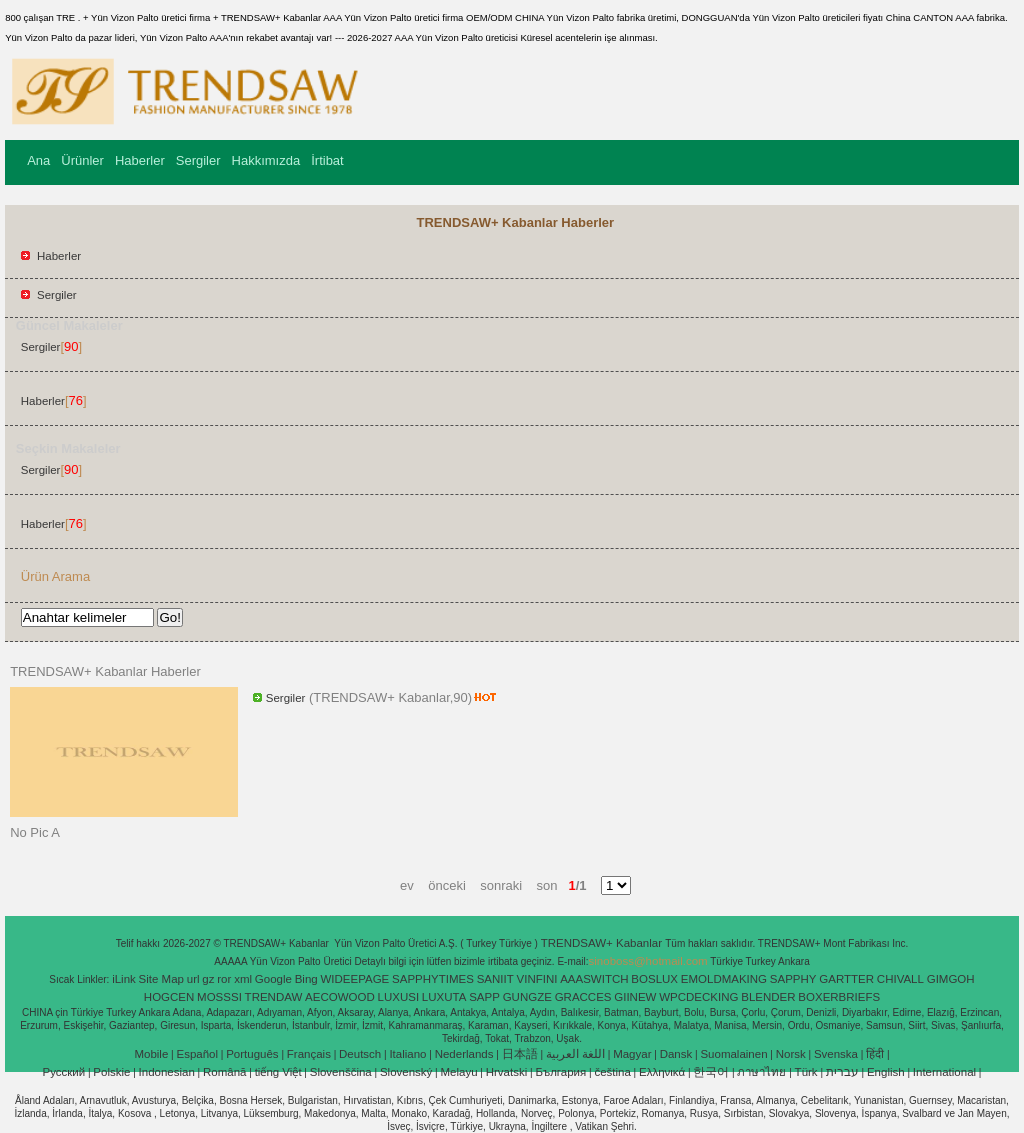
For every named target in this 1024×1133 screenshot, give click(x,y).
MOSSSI (219, 997)
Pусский (64, 1072)
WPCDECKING (698, 997)
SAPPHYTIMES (433, 979)
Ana (38, 160)
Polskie (111, 1072)
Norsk (791, 1054)
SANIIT (495, 979)
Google (273, 979)
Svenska (836, 1054)
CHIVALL (900, 979)
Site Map (161, 979)
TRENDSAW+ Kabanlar (603, 943)
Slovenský (406, 1072)
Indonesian (167, 1072)
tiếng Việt (278, 1072)
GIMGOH (951, 979)
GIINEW (635, 997)
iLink (124, 979)
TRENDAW (274, 997)
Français (309, 1054)
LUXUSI (399, 997)
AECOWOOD (340, 997)
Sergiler (198, 160)
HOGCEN (169, 997)
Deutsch (360, 1054)
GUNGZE (527, 997)
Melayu (458, 1072)
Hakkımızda (266, 160)
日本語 (520, 1054)
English (886, 1072)
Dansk (676, 1054)
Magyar (632, 1054)
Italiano (407, 1054)
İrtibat (327, 160)
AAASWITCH (594, 979)
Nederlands (464, 1054)
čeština (612, 1072)
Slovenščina (341, 1072)
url (193, 979)
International (944, 1072)
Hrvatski (507, 1072)
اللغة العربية (575, 1054)
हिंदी (875, 1054)
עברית (842, 1072)
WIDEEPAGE (354, 979)
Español (197, 1054)
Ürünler (82, 160)
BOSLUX (654, 979)
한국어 (711, 1072)
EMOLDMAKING (724, 979)
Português (252, 1054)
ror (224, 979)
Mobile (151, 1054)
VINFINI (537, 979)
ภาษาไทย (761, 1072)
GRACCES (583, 997)
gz (208, 979)
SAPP (484, 997)
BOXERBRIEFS (839, 997)
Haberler (140, 160)
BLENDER (768, 997)
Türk (806, 1072)
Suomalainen (733, 1054)
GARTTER (846, 979)
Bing (306, 979)
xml (243, 979)
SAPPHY (793, 979)
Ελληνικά (662, 1072)
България (560, 1072)
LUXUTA (444, 997)
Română (224, 1072)
